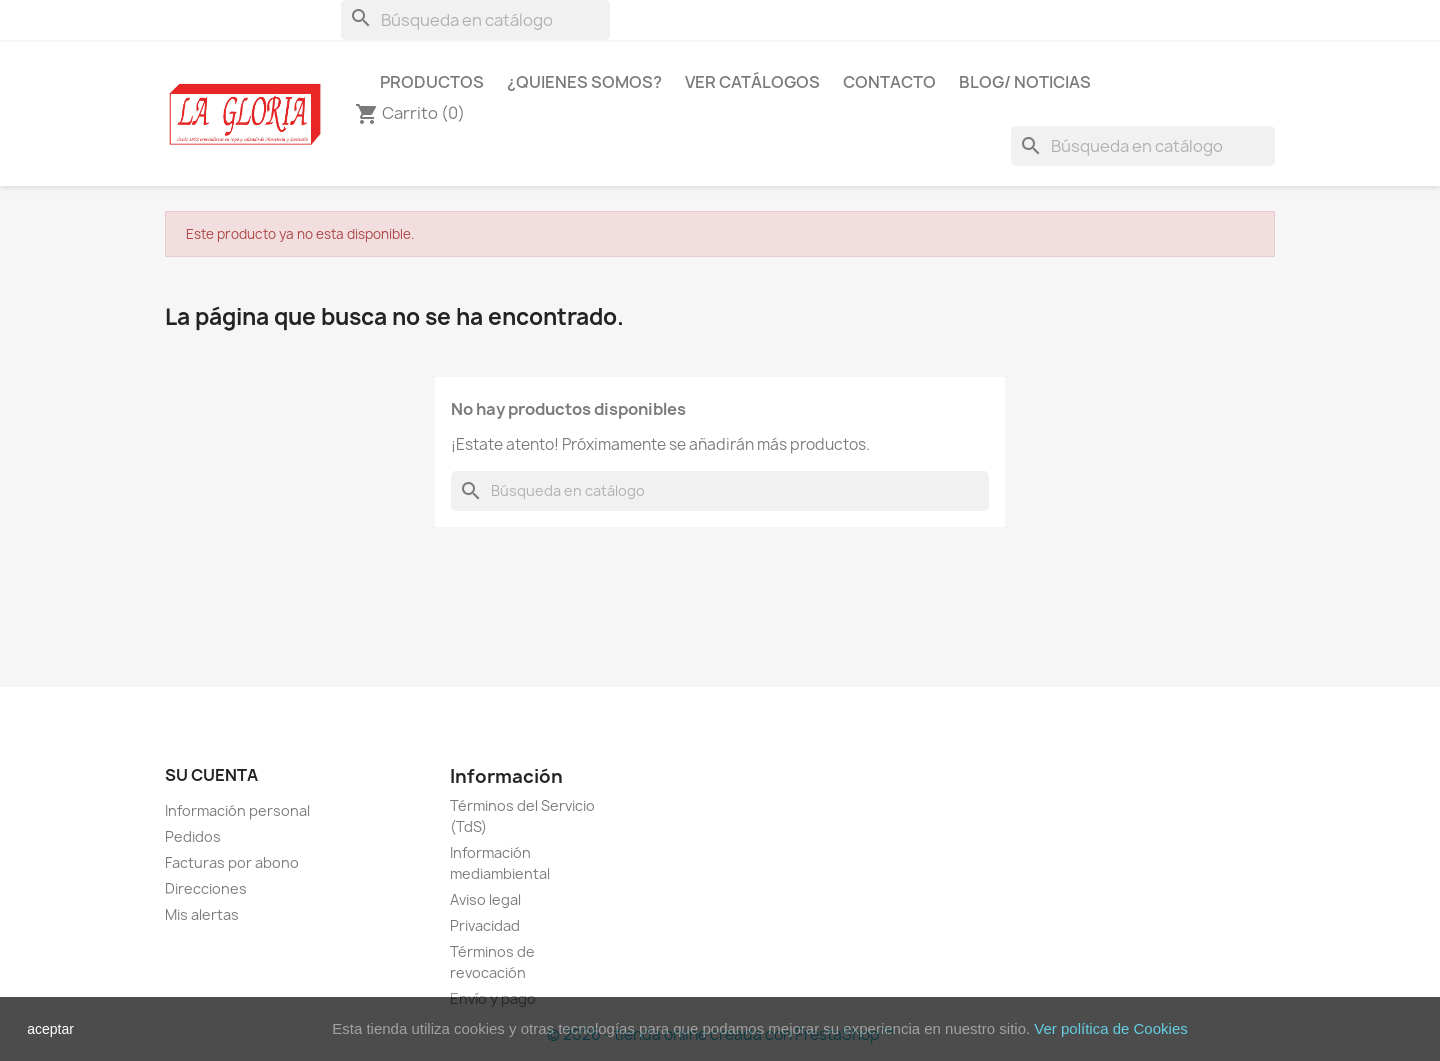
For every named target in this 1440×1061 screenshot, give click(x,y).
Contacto (889, 82)
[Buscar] (475, 20)
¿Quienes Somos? (584, 82)
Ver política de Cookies (1110, 1028)
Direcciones (206, 888)
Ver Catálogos (752, 82)
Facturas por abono (232, 862)
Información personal (237, 810)
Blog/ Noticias (1025, 82)
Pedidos (193, 836)
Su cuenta (211, 775)
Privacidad (485, 925)
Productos (432, 82)
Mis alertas (202, 914)
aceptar (50, 1029)
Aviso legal (485, 899)
